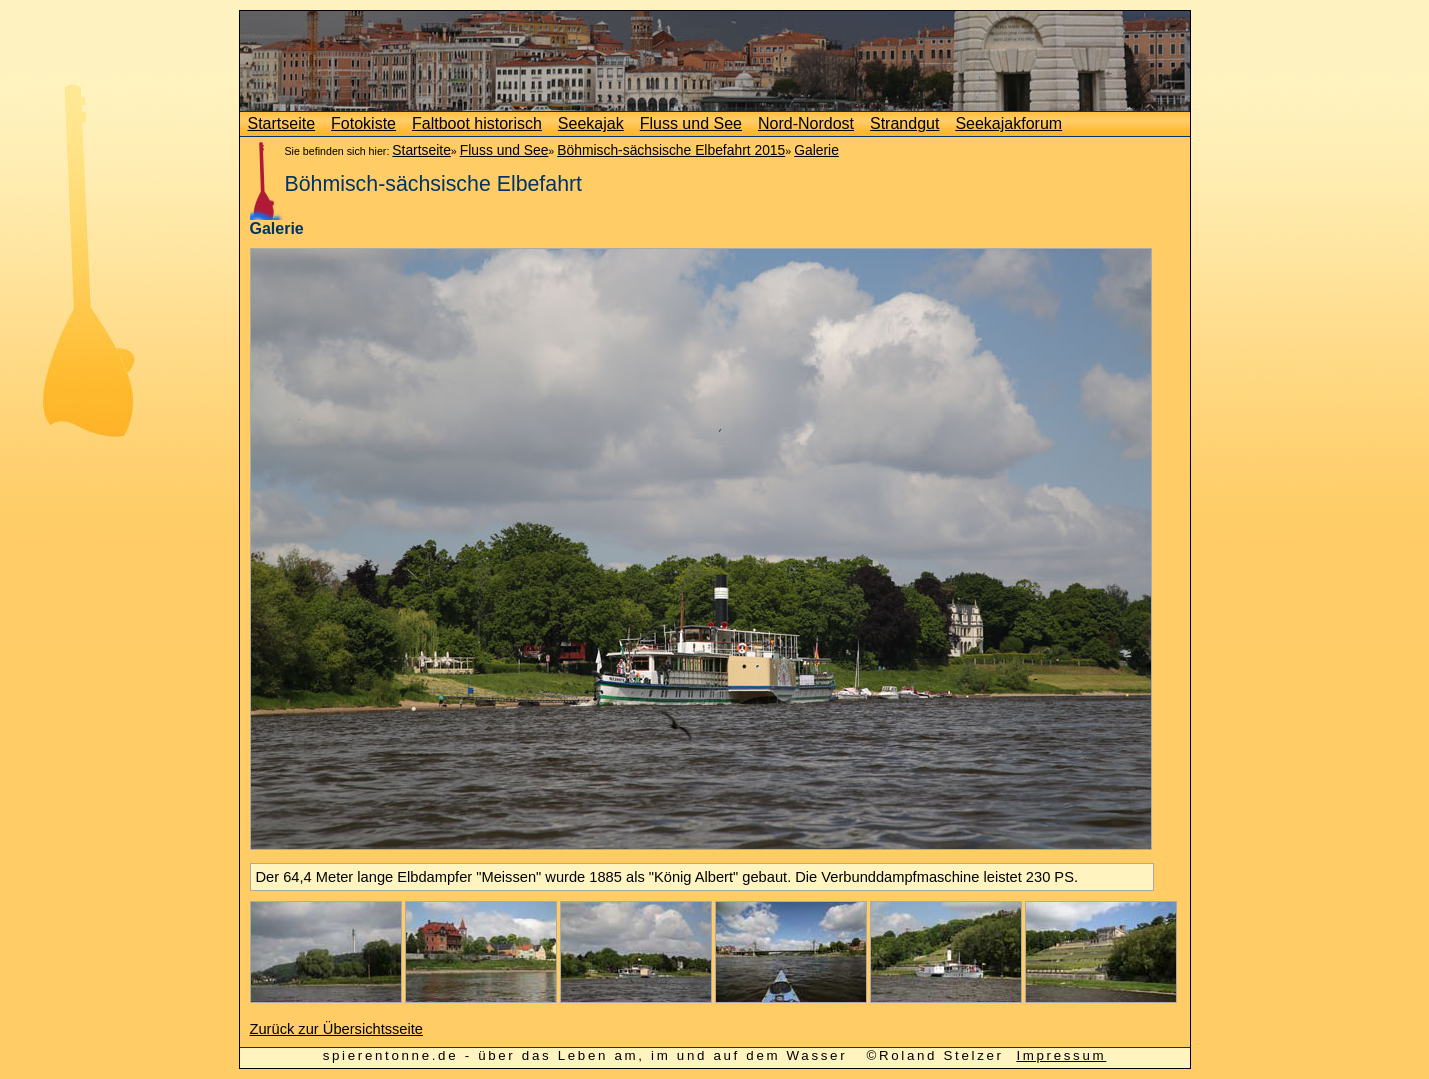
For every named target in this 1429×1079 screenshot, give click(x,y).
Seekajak (591, 123)
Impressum (1061, 1055)
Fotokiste (363, 123)
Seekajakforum (1008, 123)
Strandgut (904, 123)
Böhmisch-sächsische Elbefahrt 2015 (671, 150)
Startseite (282, 123)
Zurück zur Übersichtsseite (337, 1029)
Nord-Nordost (806, 123)
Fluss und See (691, 123)
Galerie (816, 150)
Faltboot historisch (477, 123)
